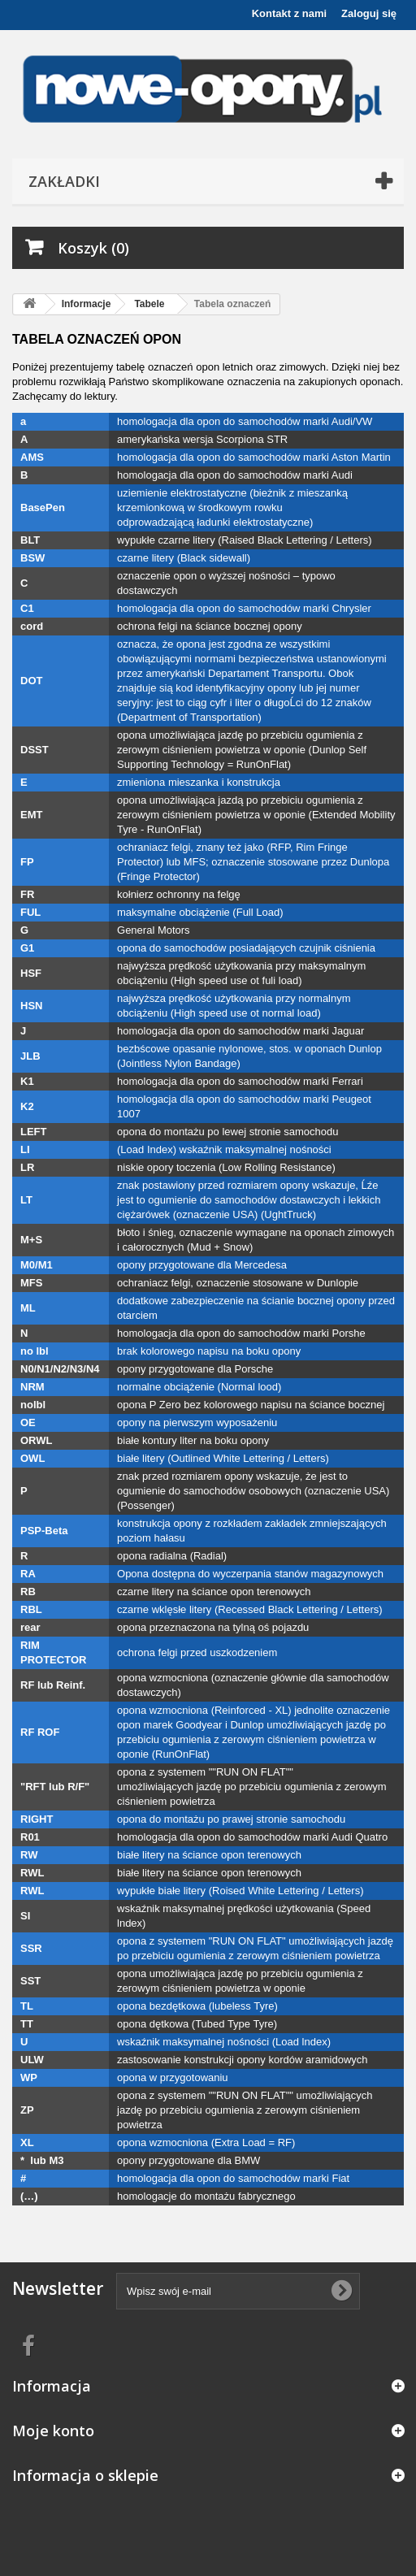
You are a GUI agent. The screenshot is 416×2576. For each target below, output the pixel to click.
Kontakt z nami (289, 13)
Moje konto (53, 2430)
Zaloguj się (368, 13)
